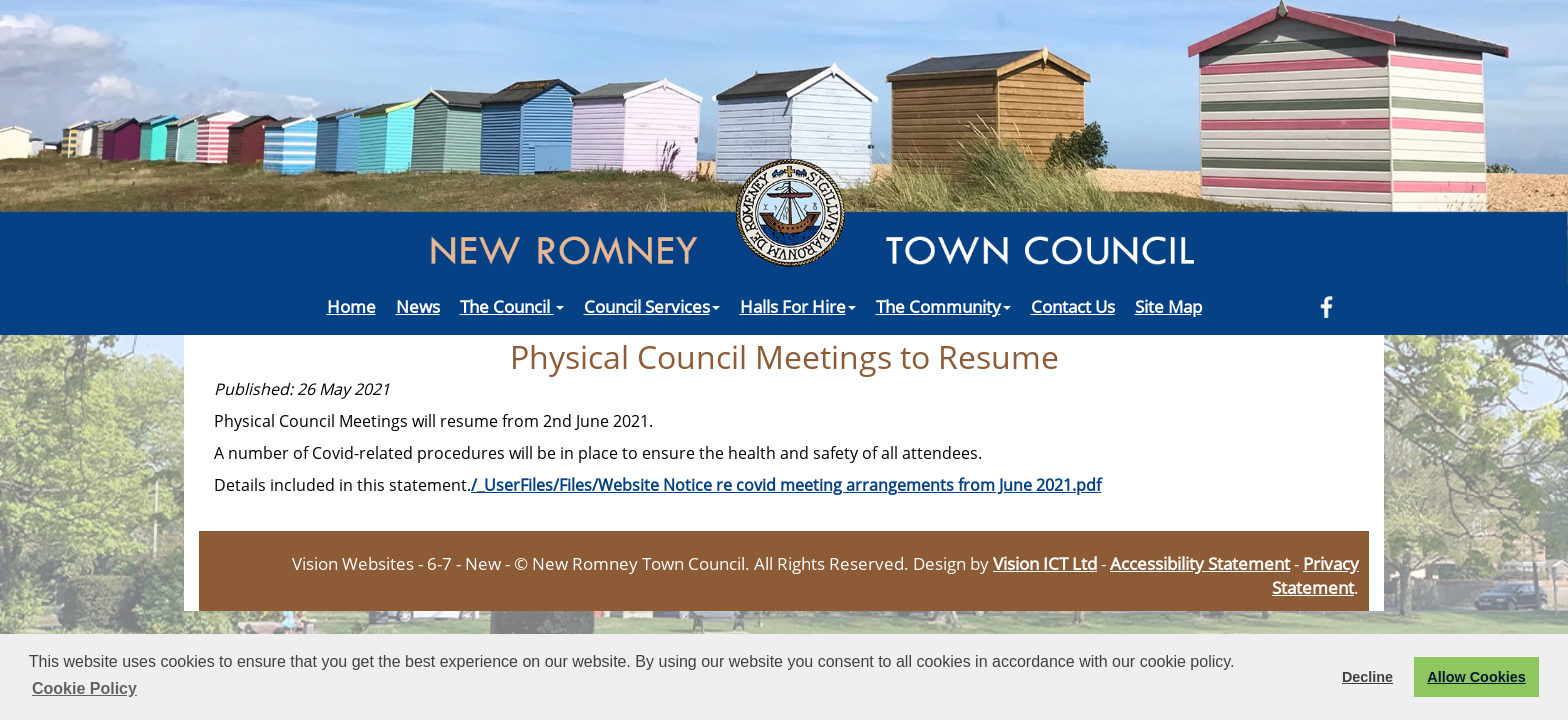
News (418, 306)
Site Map (1168, 306)
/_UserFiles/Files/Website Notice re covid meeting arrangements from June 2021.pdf (786, 485)
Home (351, 306)
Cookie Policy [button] (84, 688)
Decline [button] (1367, 677)
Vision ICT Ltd (1045, 563)
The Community (943, 306)
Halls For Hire (798, 306)
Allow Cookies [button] (1476, 677)
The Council (512, 306)
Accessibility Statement (1200, 563)
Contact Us (1073, 306)
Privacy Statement (1315, 575)
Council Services (652, 306)
